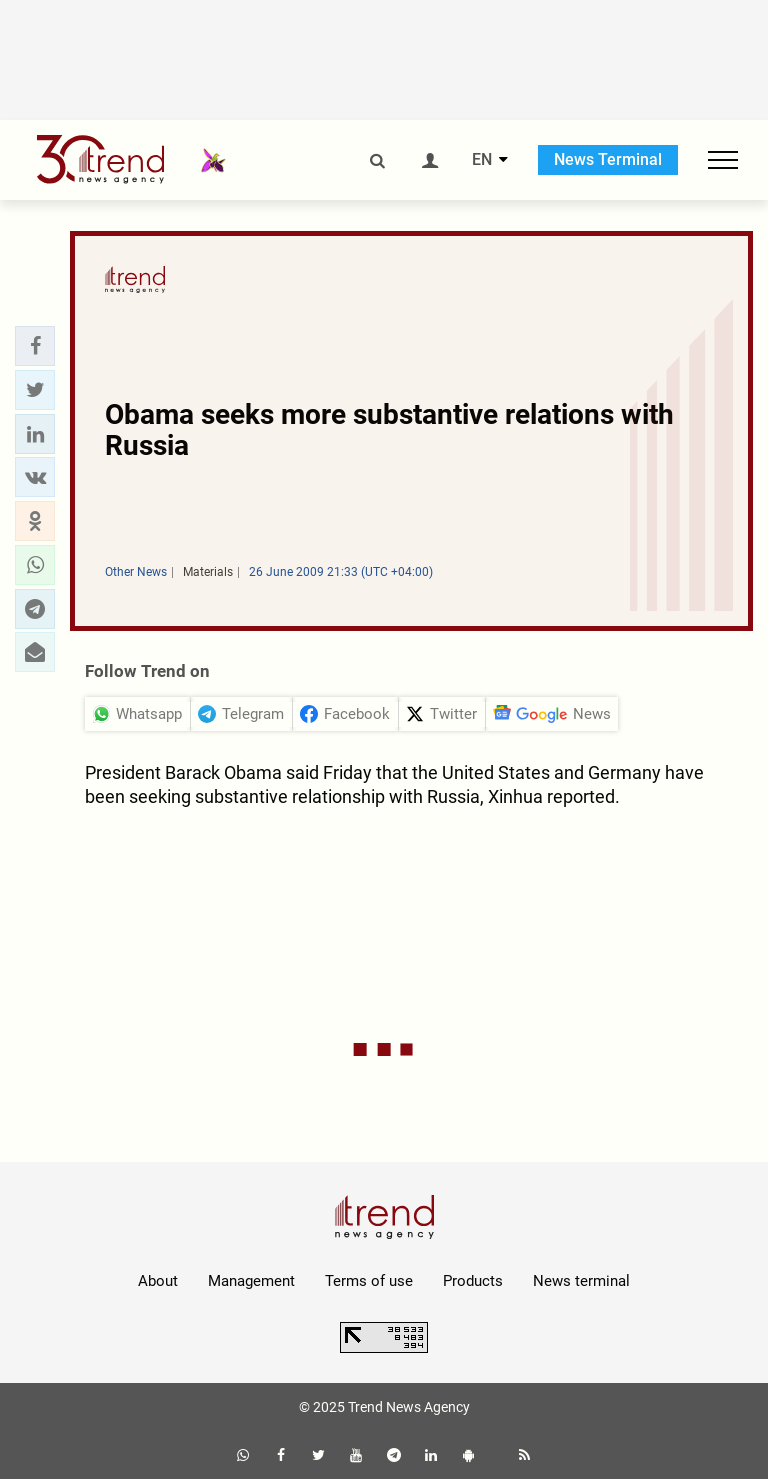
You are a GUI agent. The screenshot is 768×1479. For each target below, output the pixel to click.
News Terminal (608, 159)
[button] (35, 346)
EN (482, 160)
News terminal (581, 1281)
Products (473, 1281)
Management (251, 1281)
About (158, 1281)
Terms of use (369, 1281)
